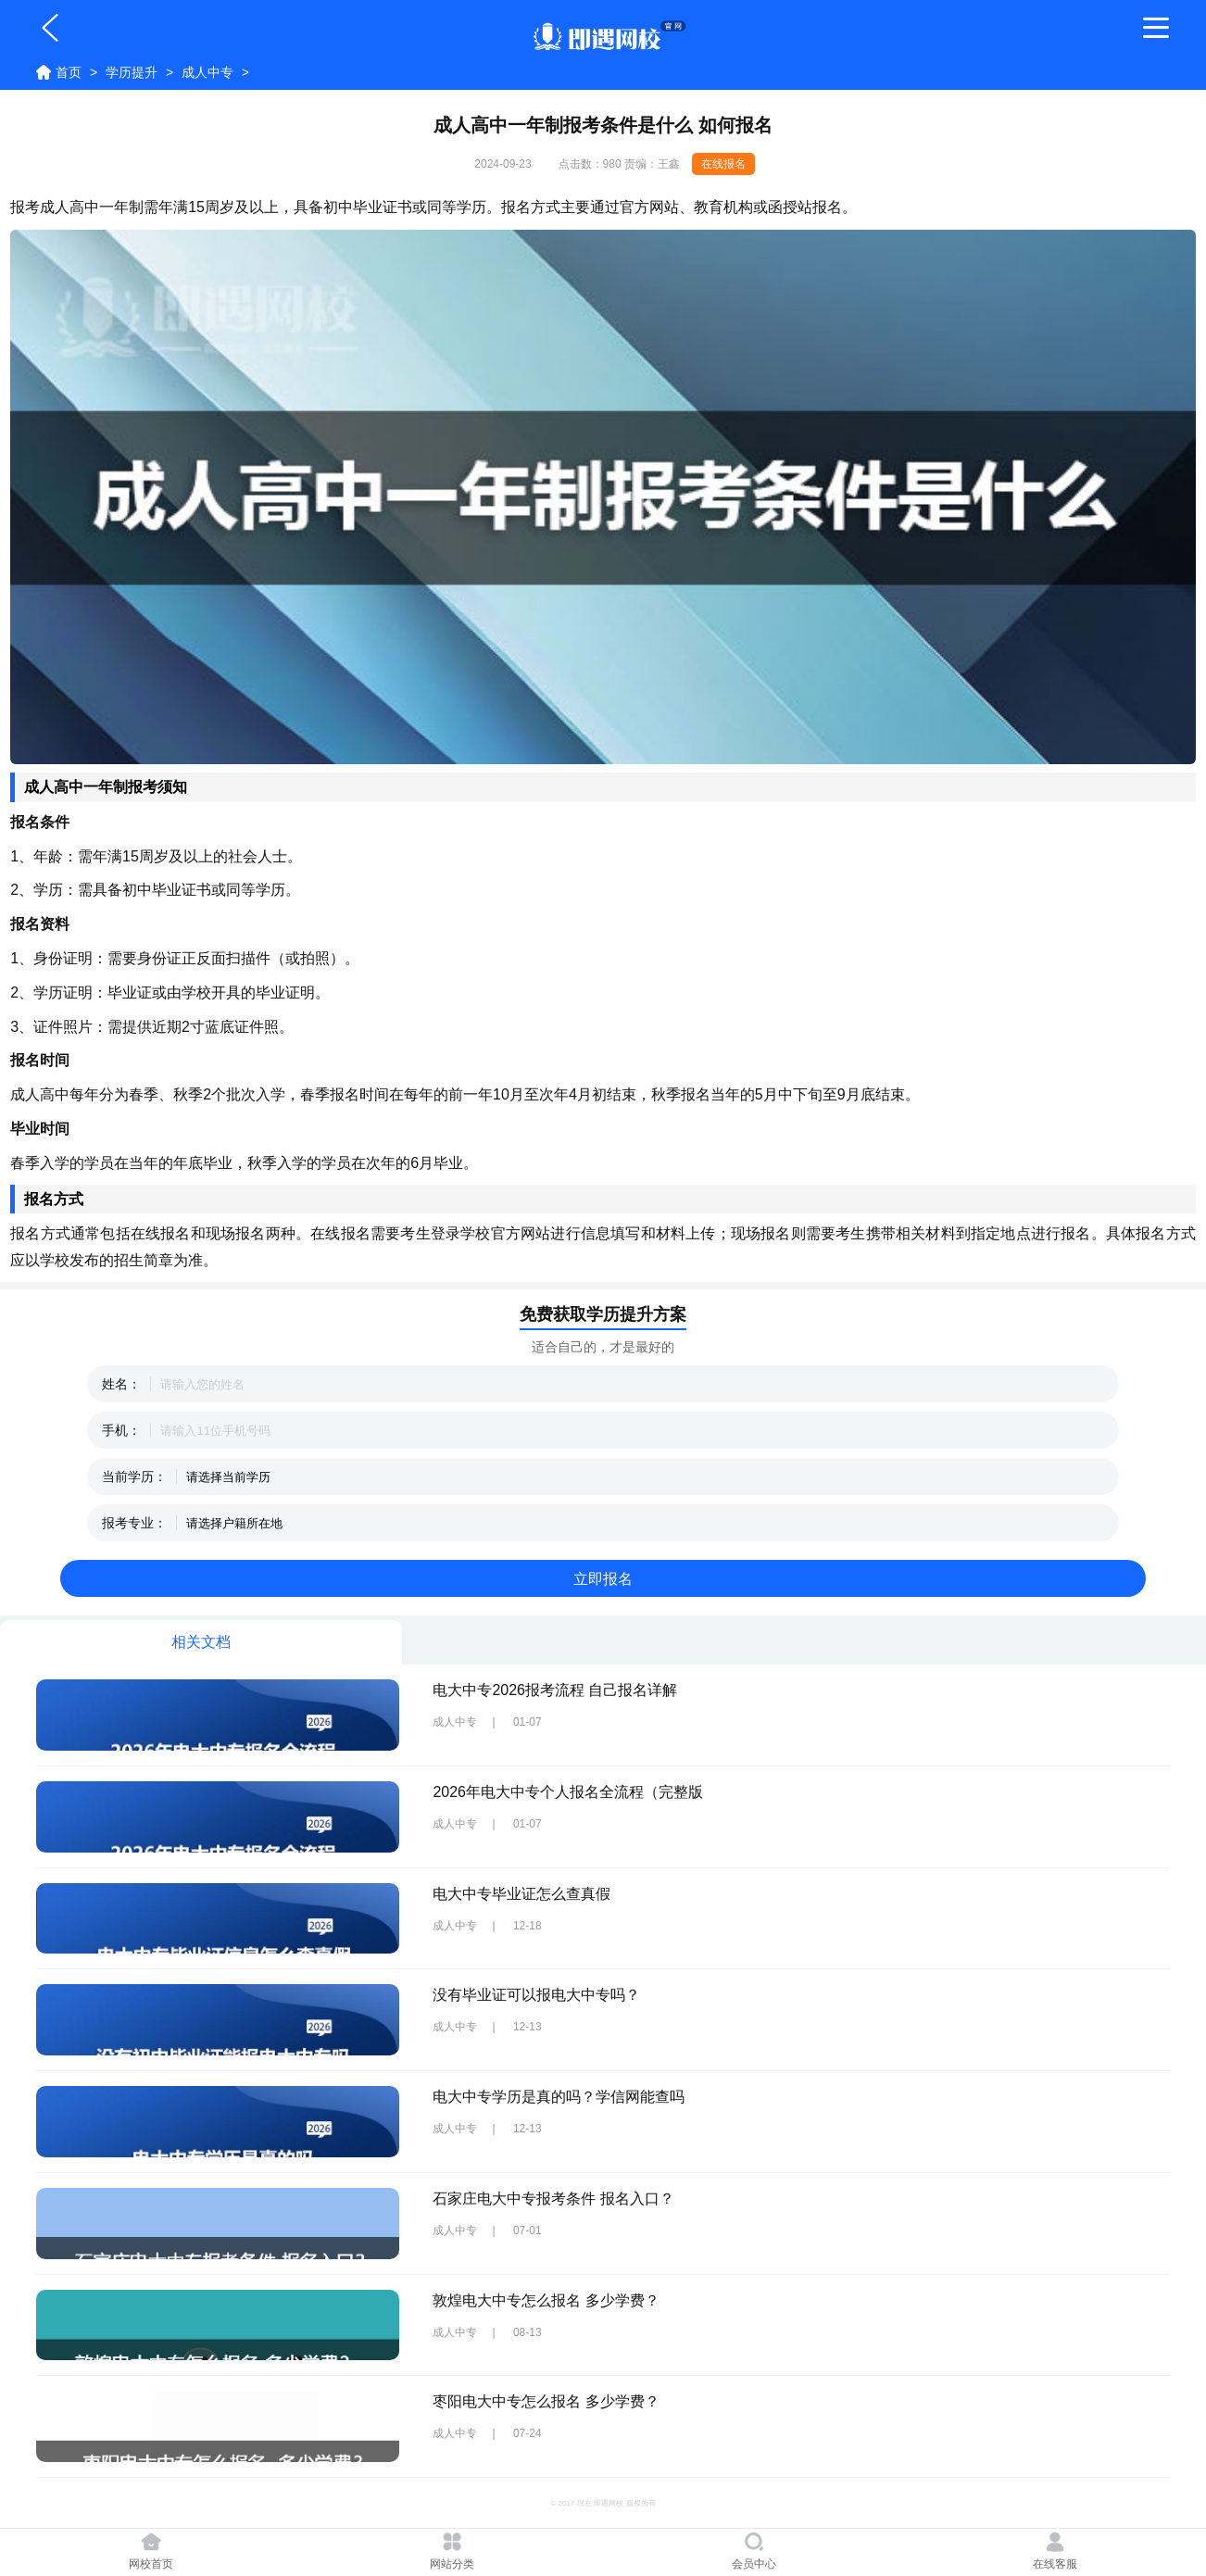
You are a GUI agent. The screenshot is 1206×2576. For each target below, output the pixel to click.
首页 (69, 72)
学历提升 (131, 72)
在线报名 (723, 163)
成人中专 (207, 72)
